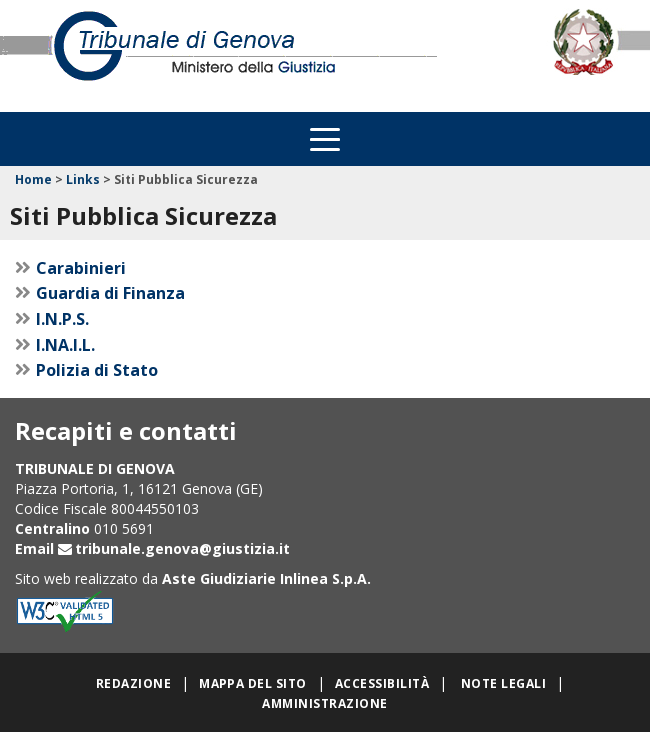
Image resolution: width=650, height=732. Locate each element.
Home (33, 179)
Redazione (133, 683)
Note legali (503, 683)
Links (83, 179)
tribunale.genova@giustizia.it (182, 548)
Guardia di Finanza (110, 293)
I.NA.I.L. (65, 345)
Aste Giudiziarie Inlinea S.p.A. (266, 578)
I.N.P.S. (62, 319)
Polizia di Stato (97, 370)
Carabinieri (81, 268)
